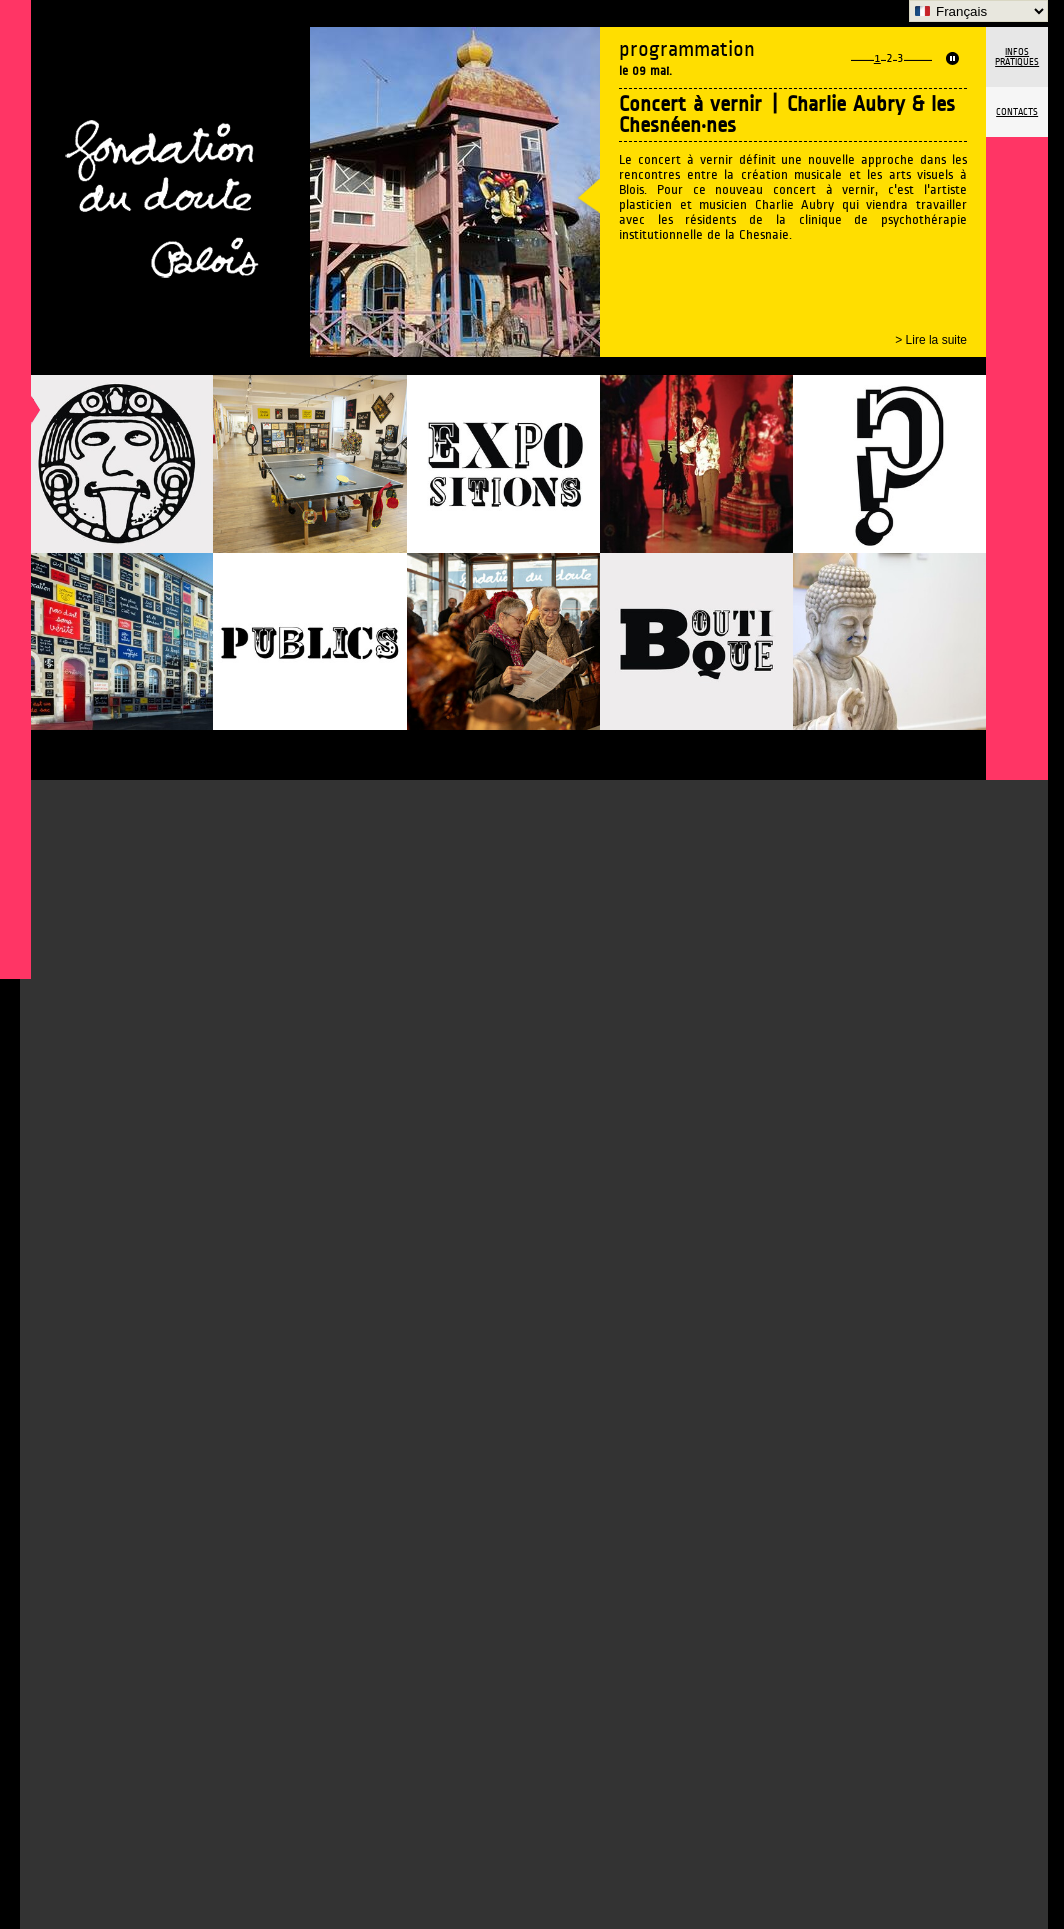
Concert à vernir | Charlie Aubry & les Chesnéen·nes (787, 115)
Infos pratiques (1017, 57)
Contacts (1017, 112)
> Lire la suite (931, 340)
